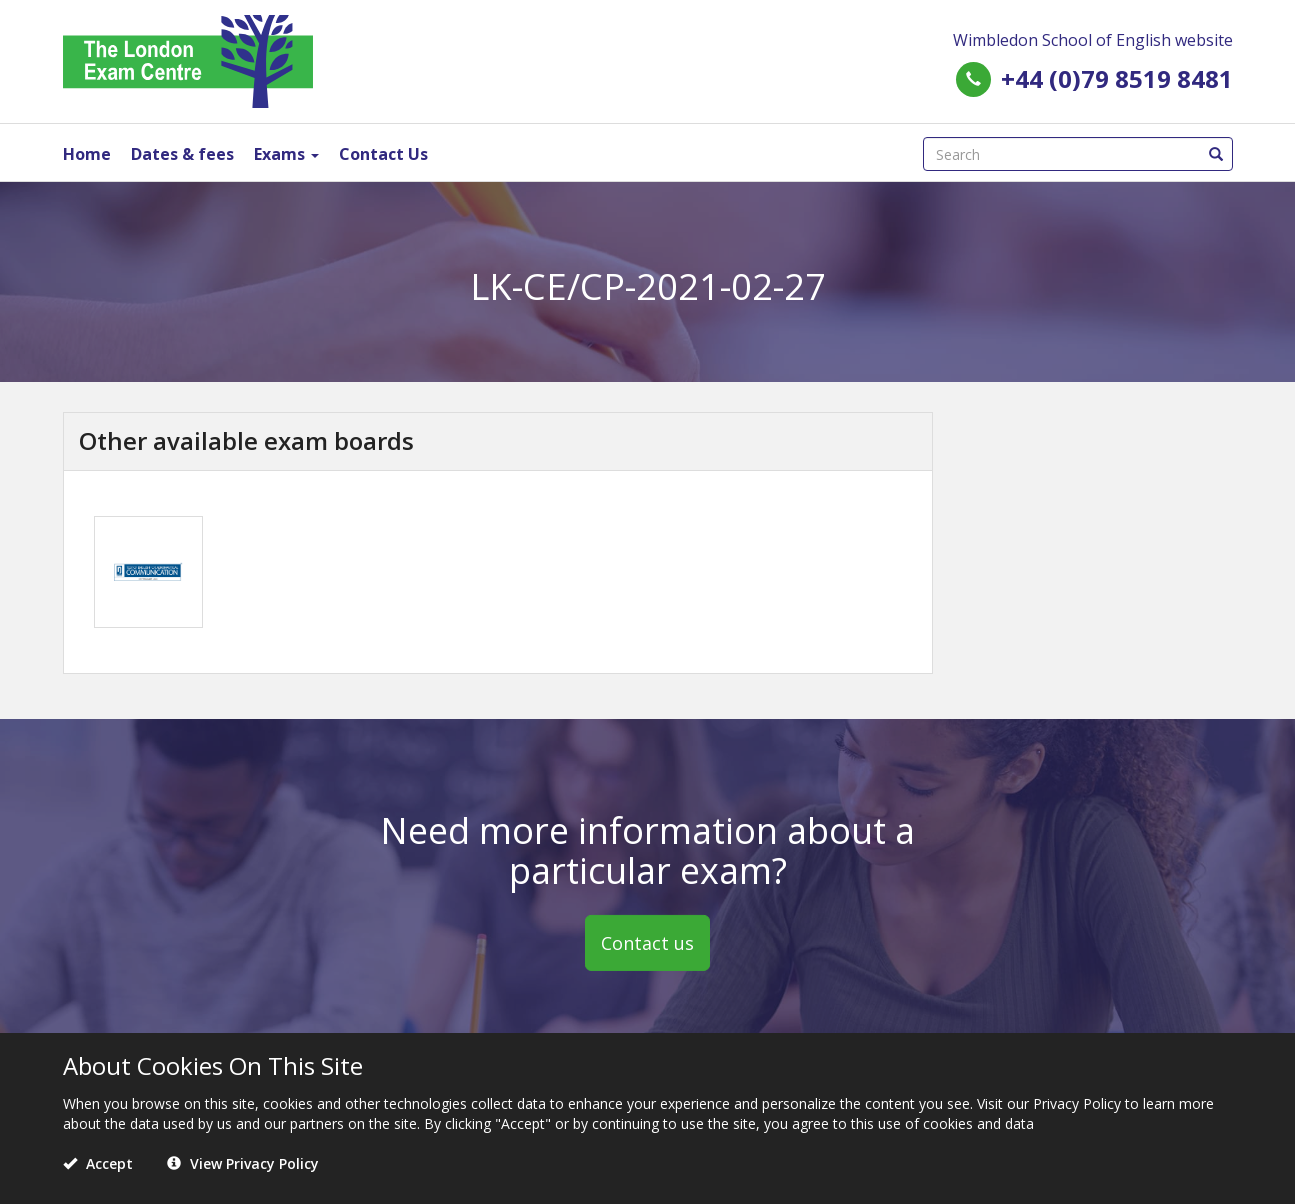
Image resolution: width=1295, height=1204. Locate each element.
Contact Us (383, 154)
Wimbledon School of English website (1093, 40)
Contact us (647, 943)
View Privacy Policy (243, 1163)
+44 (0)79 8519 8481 (1117, 78)
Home (87, 154)
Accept (98, 1163)
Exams (286, 154)
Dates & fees (182, 154)
